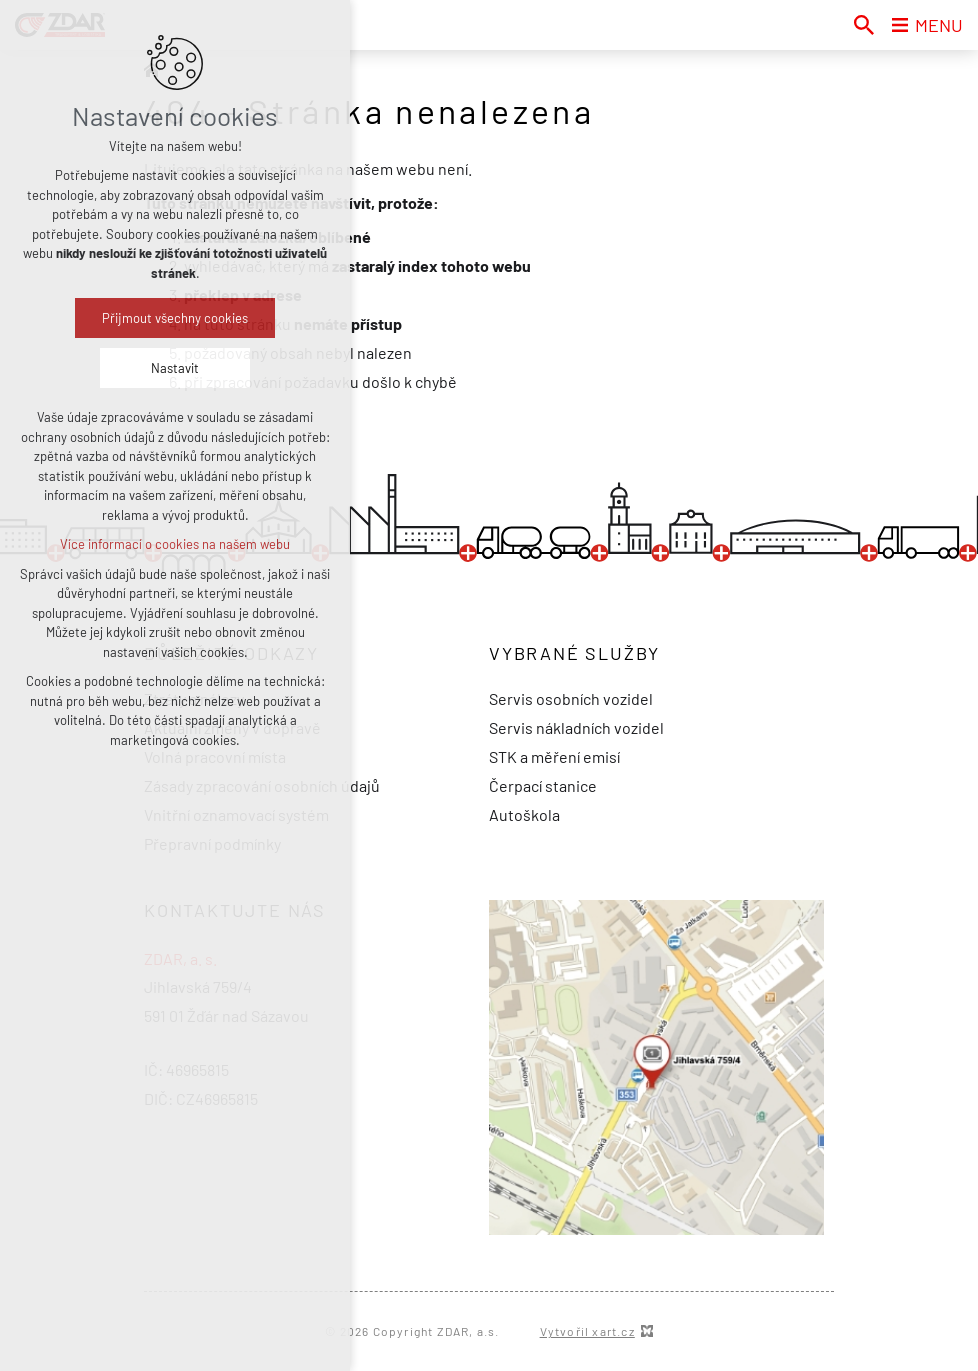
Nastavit (175, 368)
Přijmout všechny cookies (175, 318)
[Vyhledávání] (864, 25)
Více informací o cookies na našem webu (175, 544)
